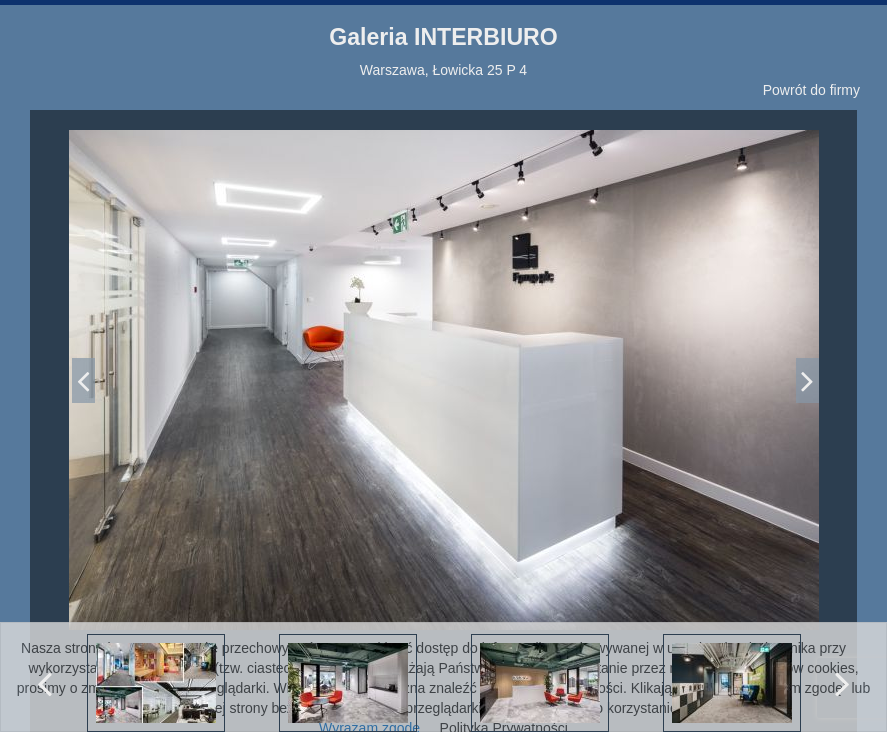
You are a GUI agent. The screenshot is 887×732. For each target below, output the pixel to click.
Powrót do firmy (811, 90)
